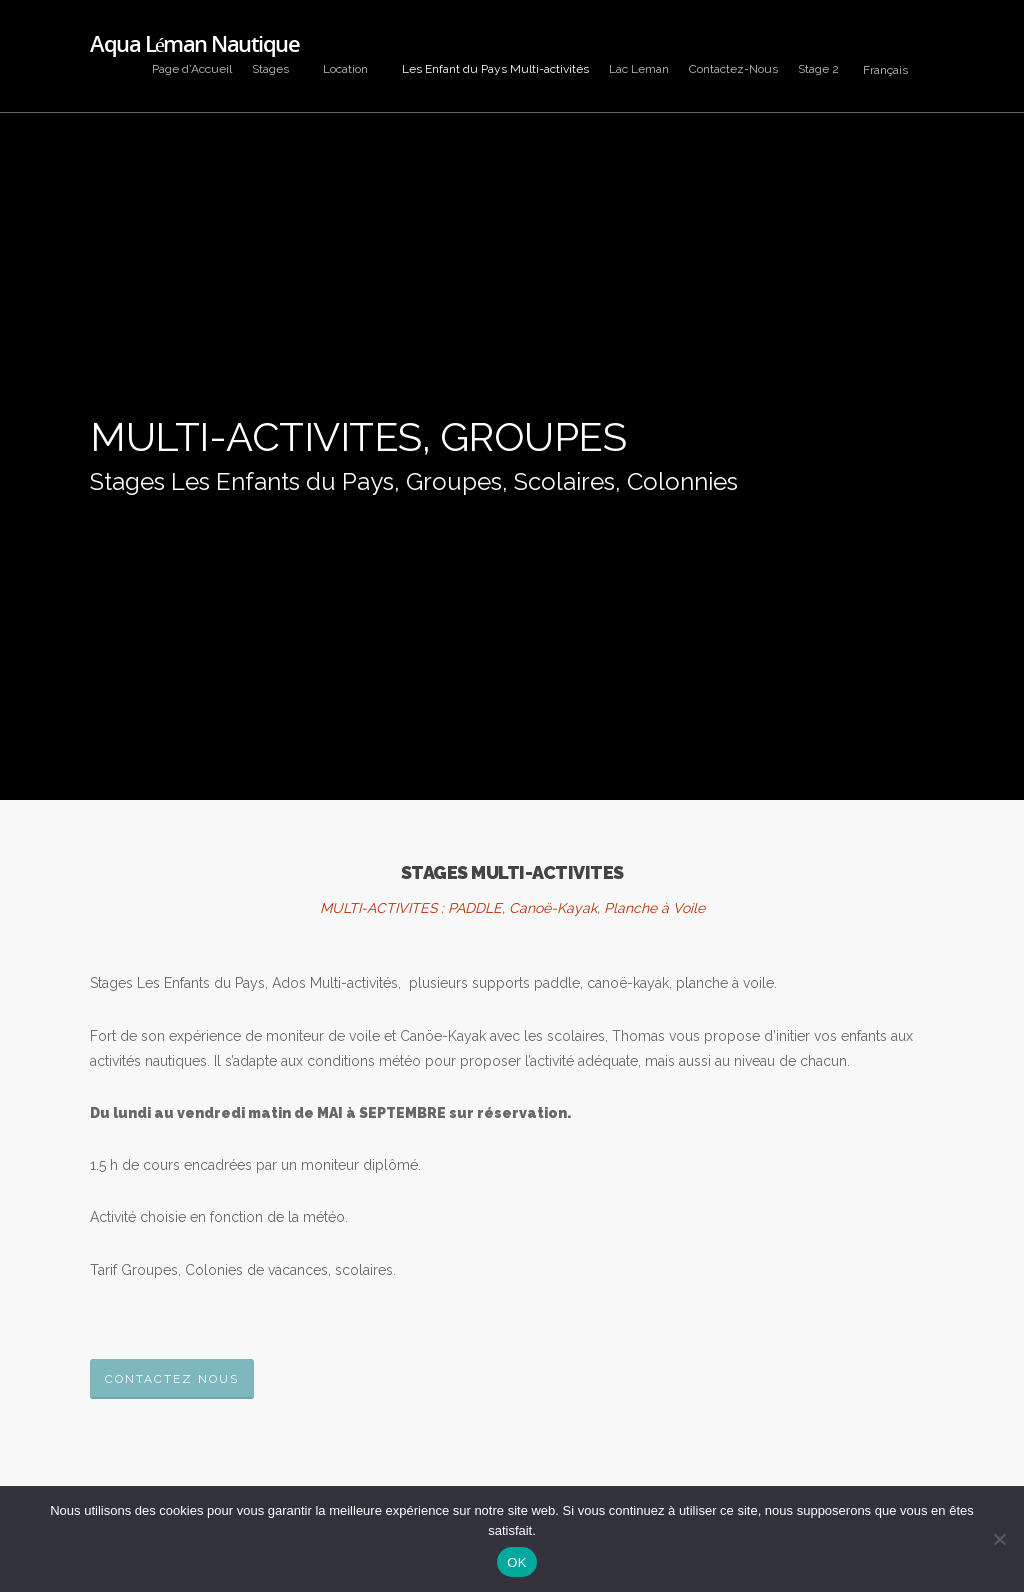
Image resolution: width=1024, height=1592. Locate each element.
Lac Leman (639, 69)
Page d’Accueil (192, 69)
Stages (278, 69)
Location (353, 69)
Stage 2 (818, 69)
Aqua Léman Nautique (194, 43)
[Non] (999, 1539)
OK (516, 1562)
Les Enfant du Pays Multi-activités (495, 69)
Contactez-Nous (733, 69)
